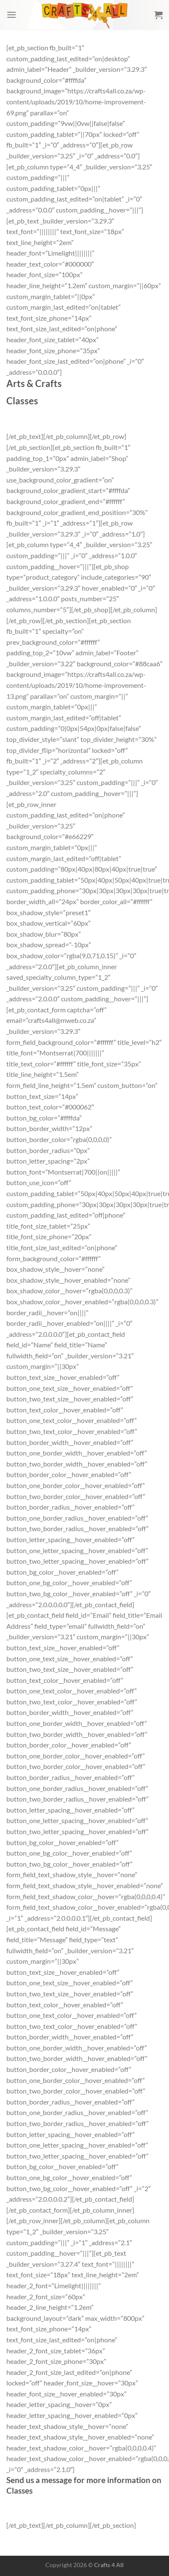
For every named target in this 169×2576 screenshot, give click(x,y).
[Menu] (11, 14)
